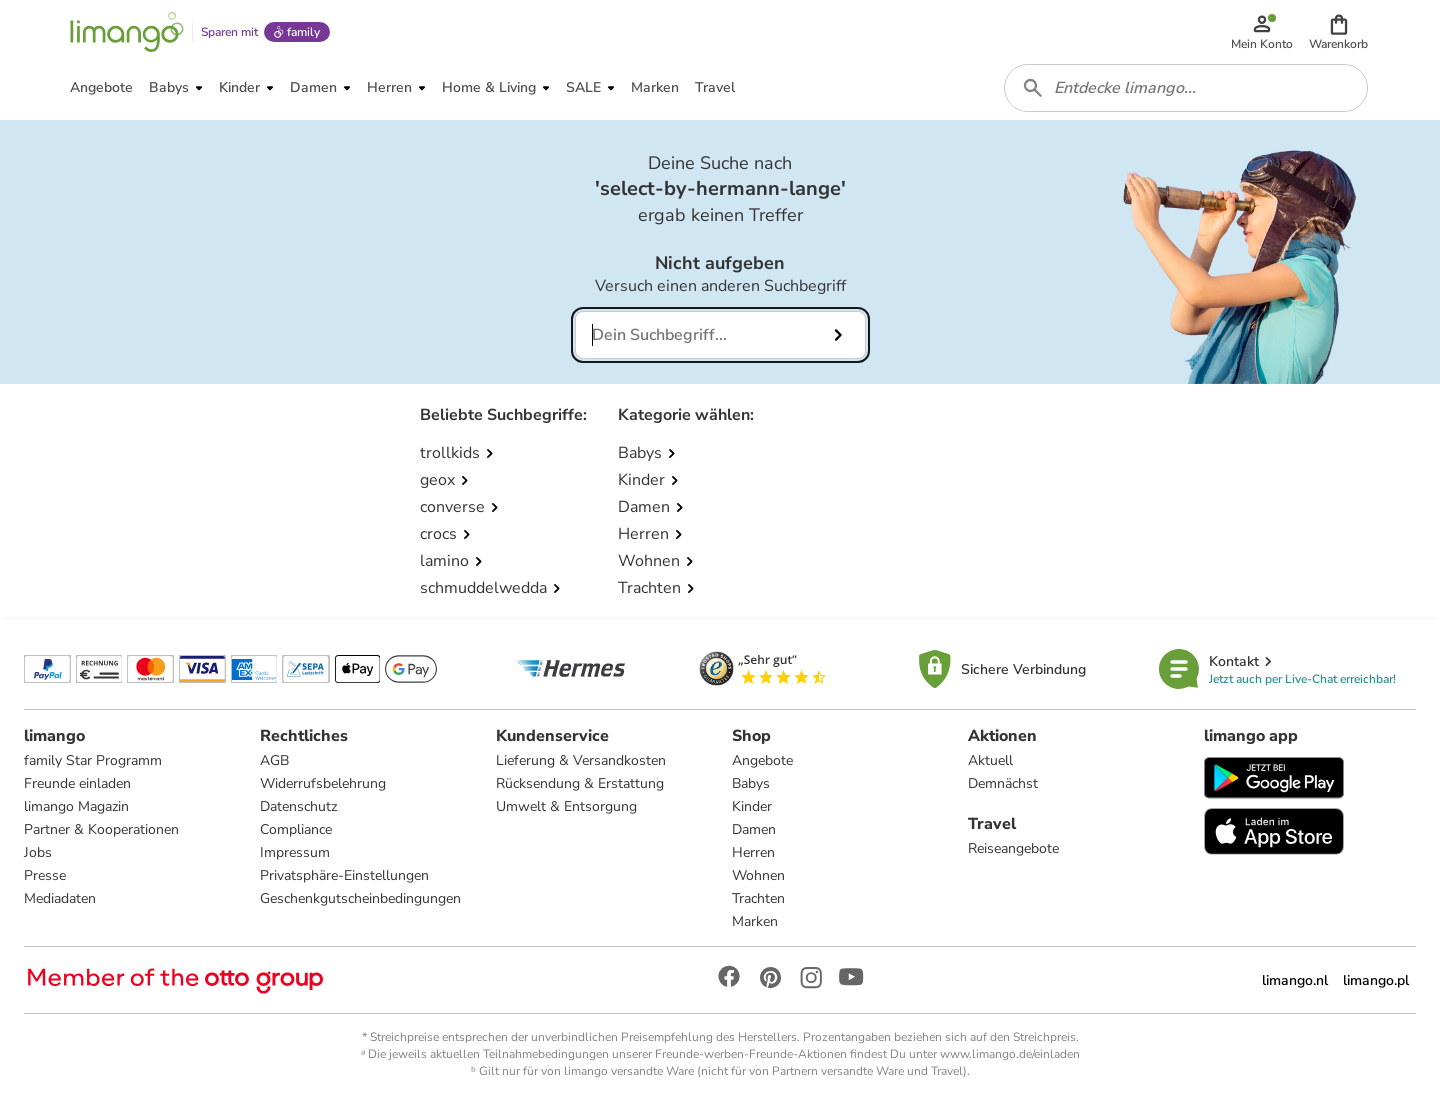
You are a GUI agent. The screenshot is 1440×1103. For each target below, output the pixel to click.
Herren (753, 852)
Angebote (762, 760)
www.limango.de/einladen (1010, 1054)
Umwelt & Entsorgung (566, 806)
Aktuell (990, 760)
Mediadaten (60, 898)
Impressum (295, 852)
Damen (754, 829)
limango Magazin (76, 806)
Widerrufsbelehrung (323, 783)
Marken (755, 921)
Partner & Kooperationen (101, 829)
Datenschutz (298, 806)
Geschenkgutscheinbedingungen (360, 898)
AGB (274, 760)
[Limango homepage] (127, 32)
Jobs (38, 852)
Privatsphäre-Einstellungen (344, 875)
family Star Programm (93, 760)
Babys (751, 783)
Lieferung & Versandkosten (581, 760)
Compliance (296, 829)
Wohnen (758, 875)
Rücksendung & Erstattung (580, 783)
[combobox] (1186, 88)
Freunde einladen (77, 783)
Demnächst (1003, 783)
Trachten (758, 898)
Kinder (752, 806)
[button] (1338, 32)
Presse (45, 875)
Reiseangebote (1013, 848)
